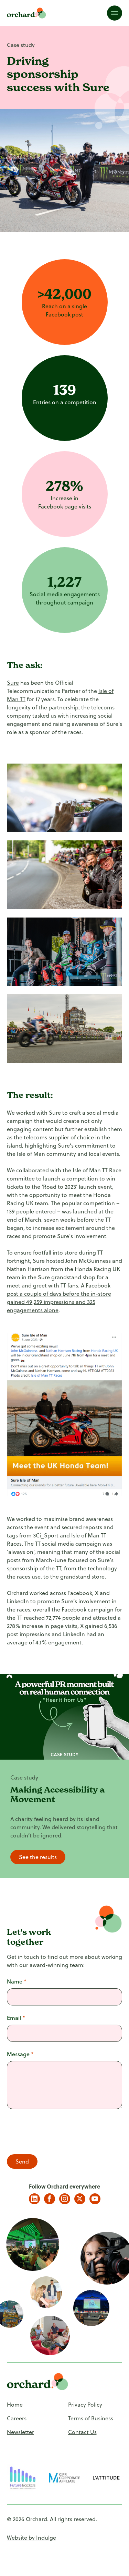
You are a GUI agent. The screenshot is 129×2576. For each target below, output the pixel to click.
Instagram (64, 2198)
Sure (13, 682)
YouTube (94, 2198)
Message (20, 2054)
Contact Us (82, 2432)
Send (22, 2161)
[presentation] (59, 2132)
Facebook (49, 2198)
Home (15, 2404)
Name (16, 1981)
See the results (38, 1857)
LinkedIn (34, 2198)
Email (16, 2018)
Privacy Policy (85, 2404)
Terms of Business (90, 2418)
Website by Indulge (31, 2537)
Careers (16, 2418)
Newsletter (20, 2432)
